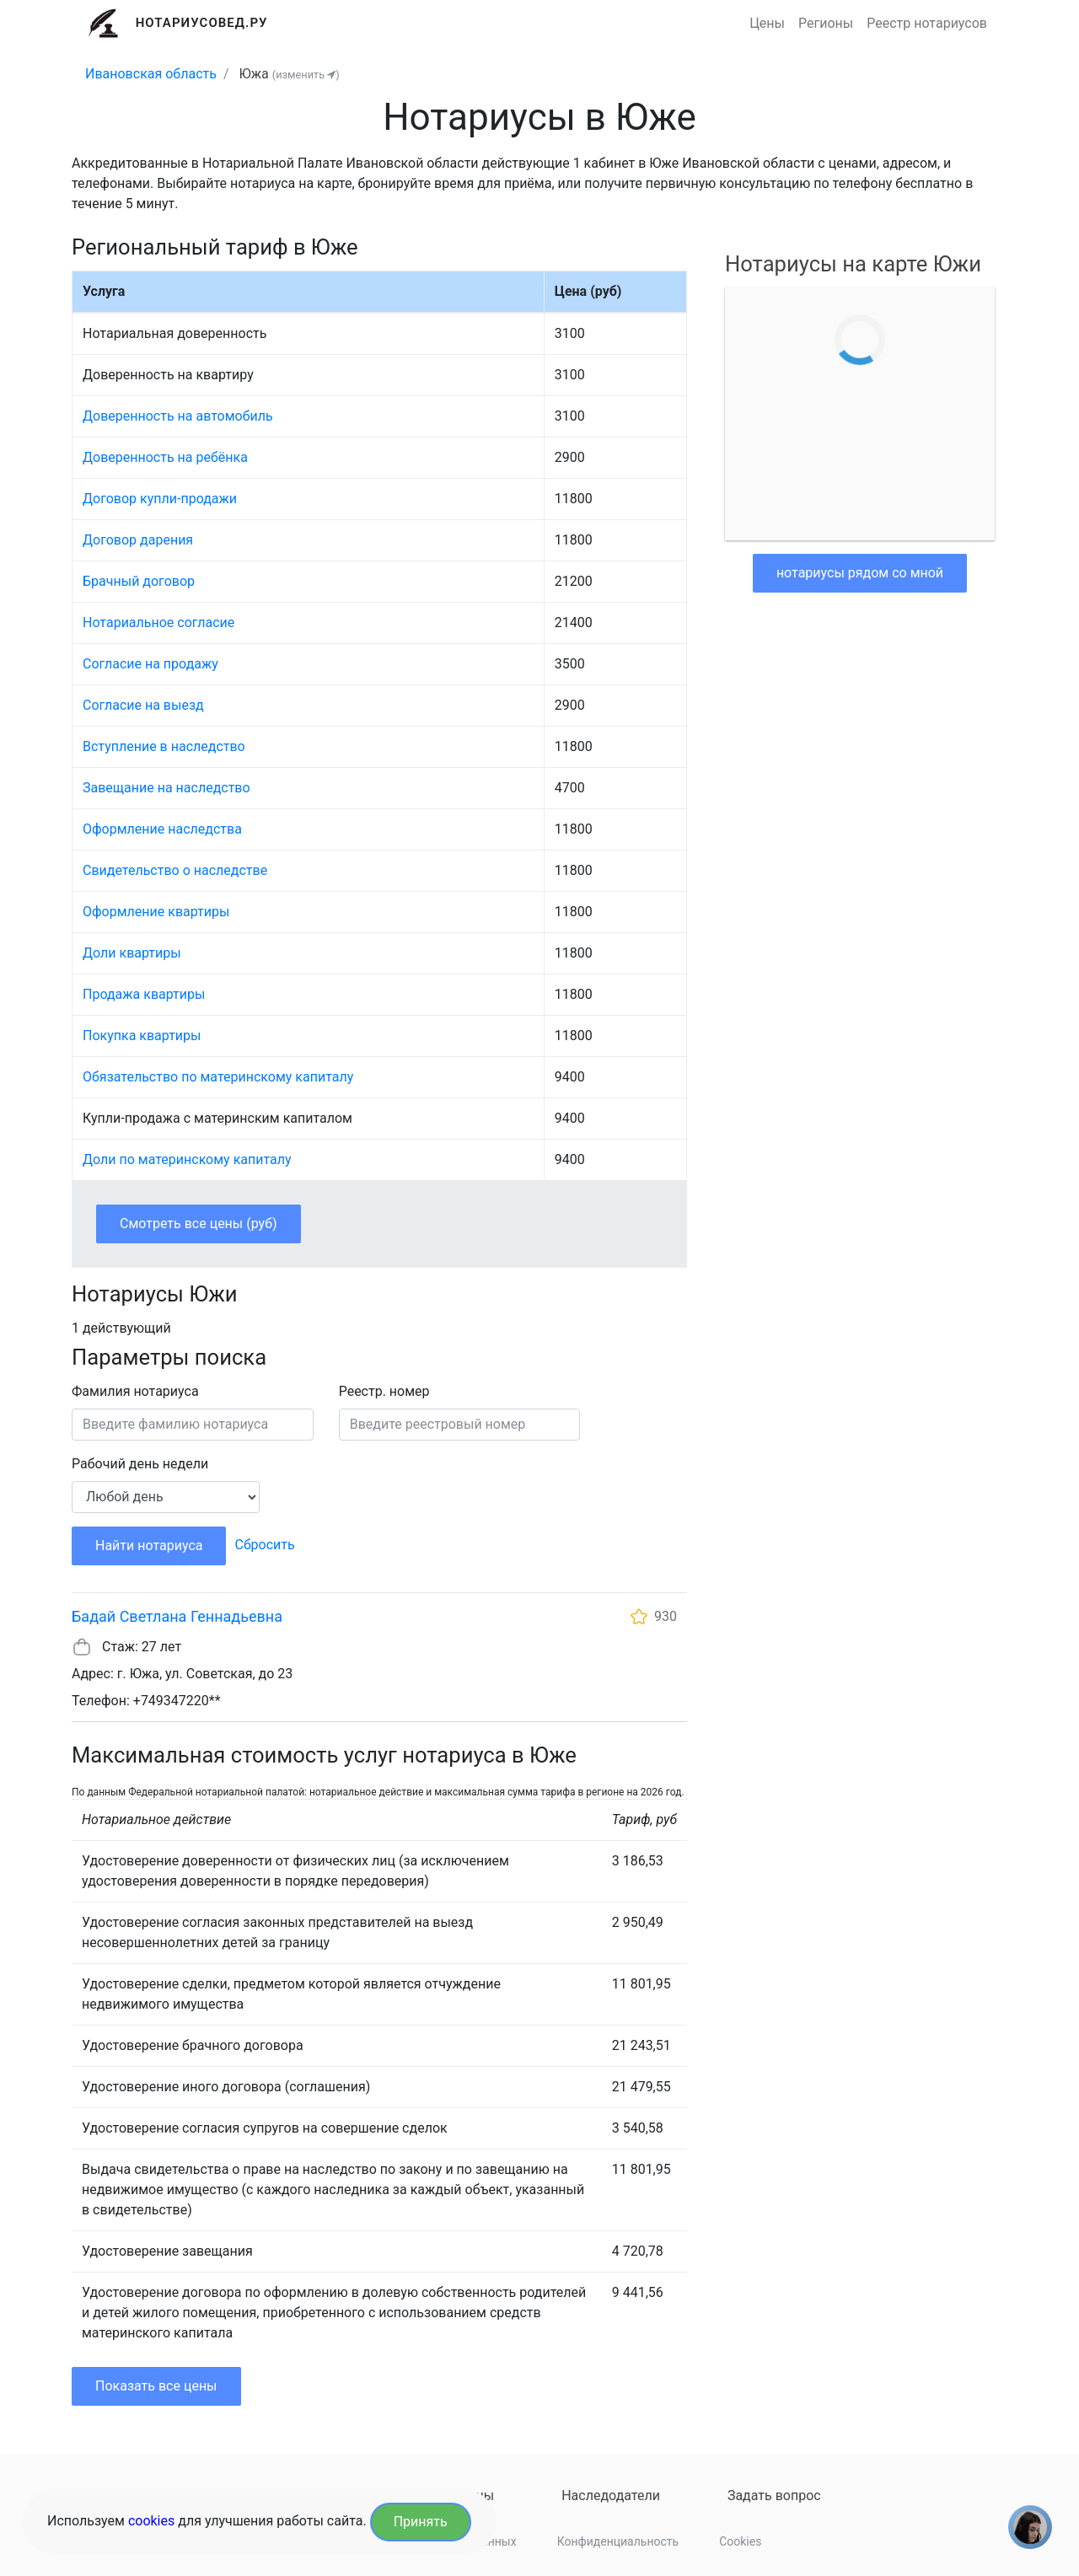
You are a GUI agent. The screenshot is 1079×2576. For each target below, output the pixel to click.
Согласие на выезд (143, 705)
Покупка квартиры (142, 1036)
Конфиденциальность (618, 2541)
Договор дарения (138, 540)
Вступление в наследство (164, 746)
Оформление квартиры (156, 912)
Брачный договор (139, 581)
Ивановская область (151, 74)
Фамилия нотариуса (135, 1391)
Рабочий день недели (140, 1464)
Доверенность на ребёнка (165, 457)
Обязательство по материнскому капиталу (218, 1077)
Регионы (825, 23)
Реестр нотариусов (927, 23)
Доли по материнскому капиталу (187, 1159)
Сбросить (264, 1545)
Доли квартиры (132, 953)
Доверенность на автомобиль (178, 416)
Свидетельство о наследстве (175, 870)
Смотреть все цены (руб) (198, 1224)
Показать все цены (156, 2386)
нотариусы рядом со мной (859, 573)
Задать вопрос (774, 2495)
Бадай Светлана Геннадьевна (177, 1616)
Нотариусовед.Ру (202, 22)
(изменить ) (306, 74)
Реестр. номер (384, 1391)
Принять (421, 2522)
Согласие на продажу (150, 664)
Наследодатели (610, 2495)
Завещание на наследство (166, 788)
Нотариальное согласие (158, 622)
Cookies (740, 2541)
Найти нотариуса (148, 1546)
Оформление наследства (162, 829)
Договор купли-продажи (160, 499)
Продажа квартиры (144, 994)
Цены (767, 23)
